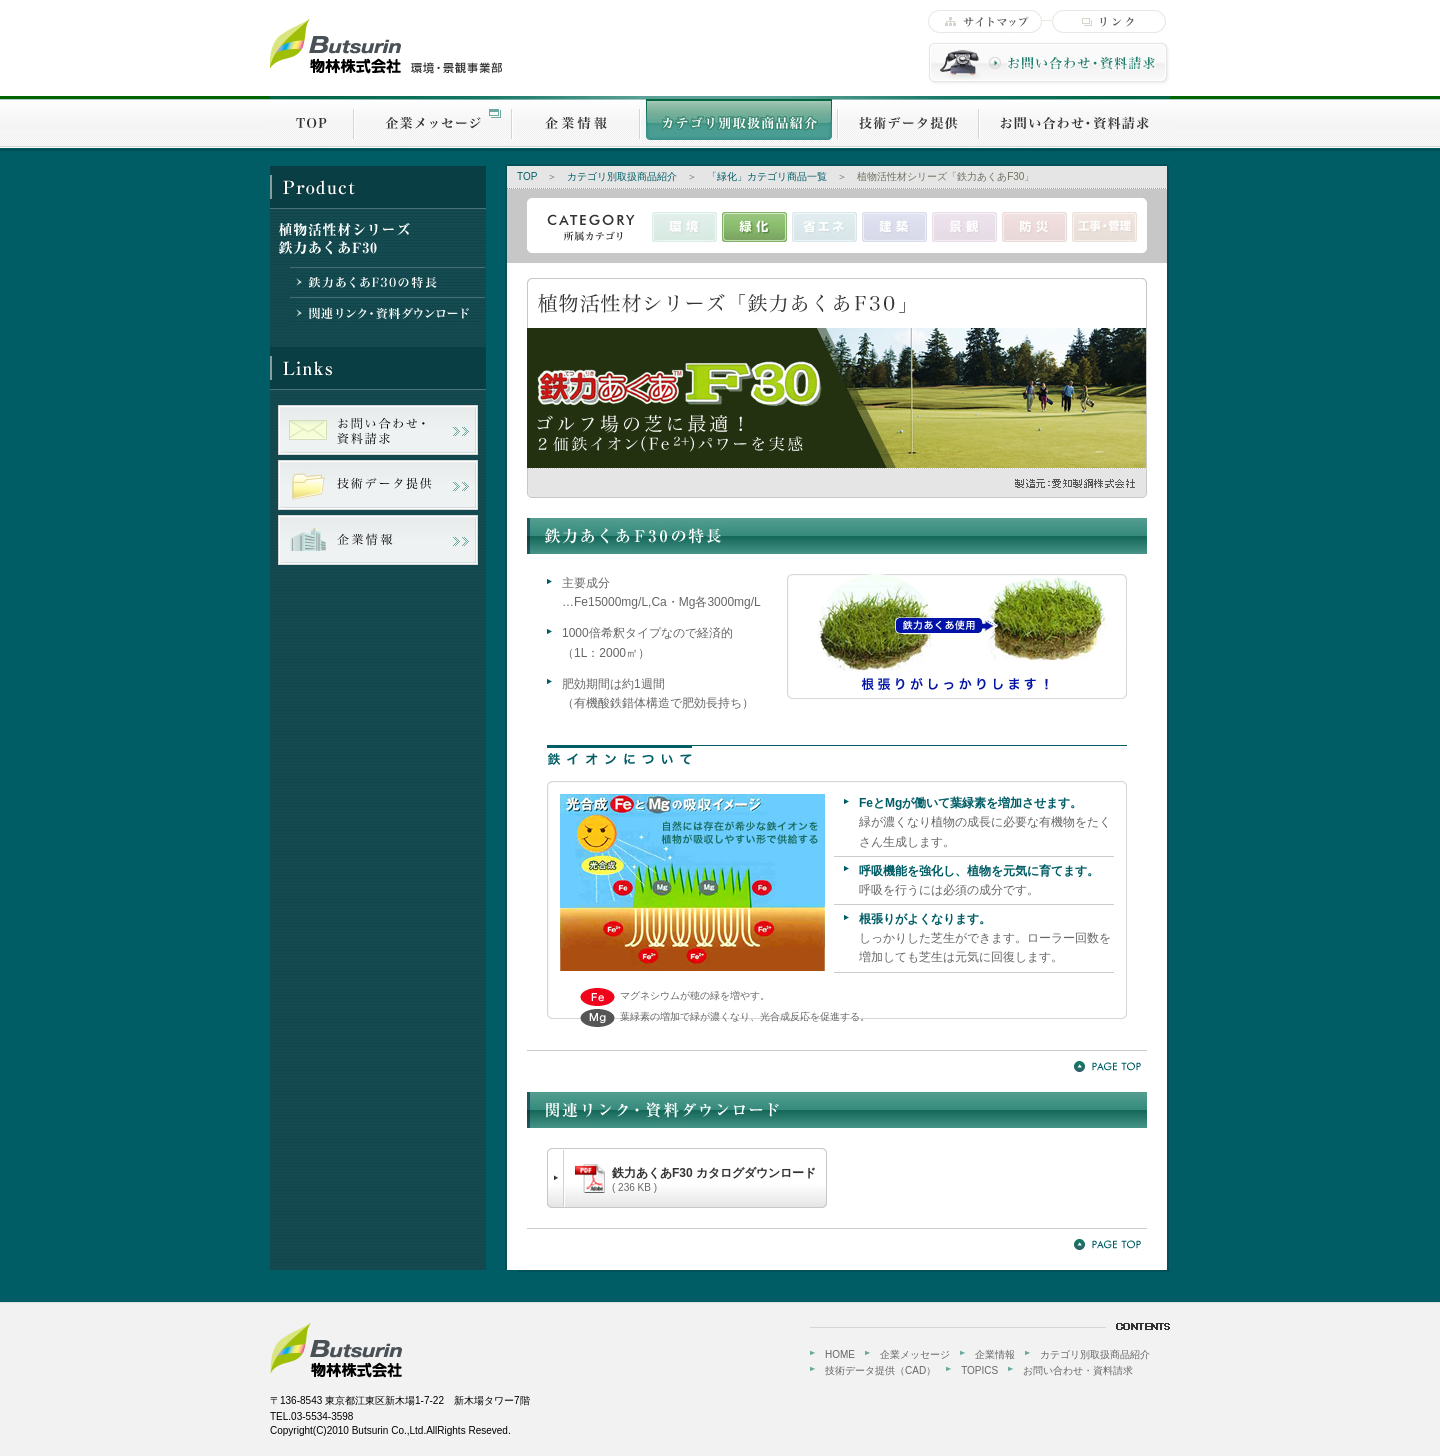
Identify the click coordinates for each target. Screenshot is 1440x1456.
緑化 (754, 227)
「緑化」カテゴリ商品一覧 (767, 176)
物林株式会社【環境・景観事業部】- (386, 46)
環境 (684, 227)
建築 (894, 227)
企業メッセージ (433, 122)
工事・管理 (1104, 227)
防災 (1034, 227)
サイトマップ (985, 21)
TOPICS (979, 1370)
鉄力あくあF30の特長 (387, 282)
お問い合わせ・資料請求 (1049, 63)
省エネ (824, 227)
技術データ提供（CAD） (880, 1370)
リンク (1109, 21)
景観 (964, 227)
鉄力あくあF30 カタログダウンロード (714, 1179)
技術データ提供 (908, 122)
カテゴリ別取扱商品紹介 (622, 176)
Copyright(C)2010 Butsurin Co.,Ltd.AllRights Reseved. (390, 1430)
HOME (840, 1354)
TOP (312, 122)
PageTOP (1107, 1066)
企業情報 (576, 122)
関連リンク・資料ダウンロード (387, 312)
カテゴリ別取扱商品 (739, 122)
